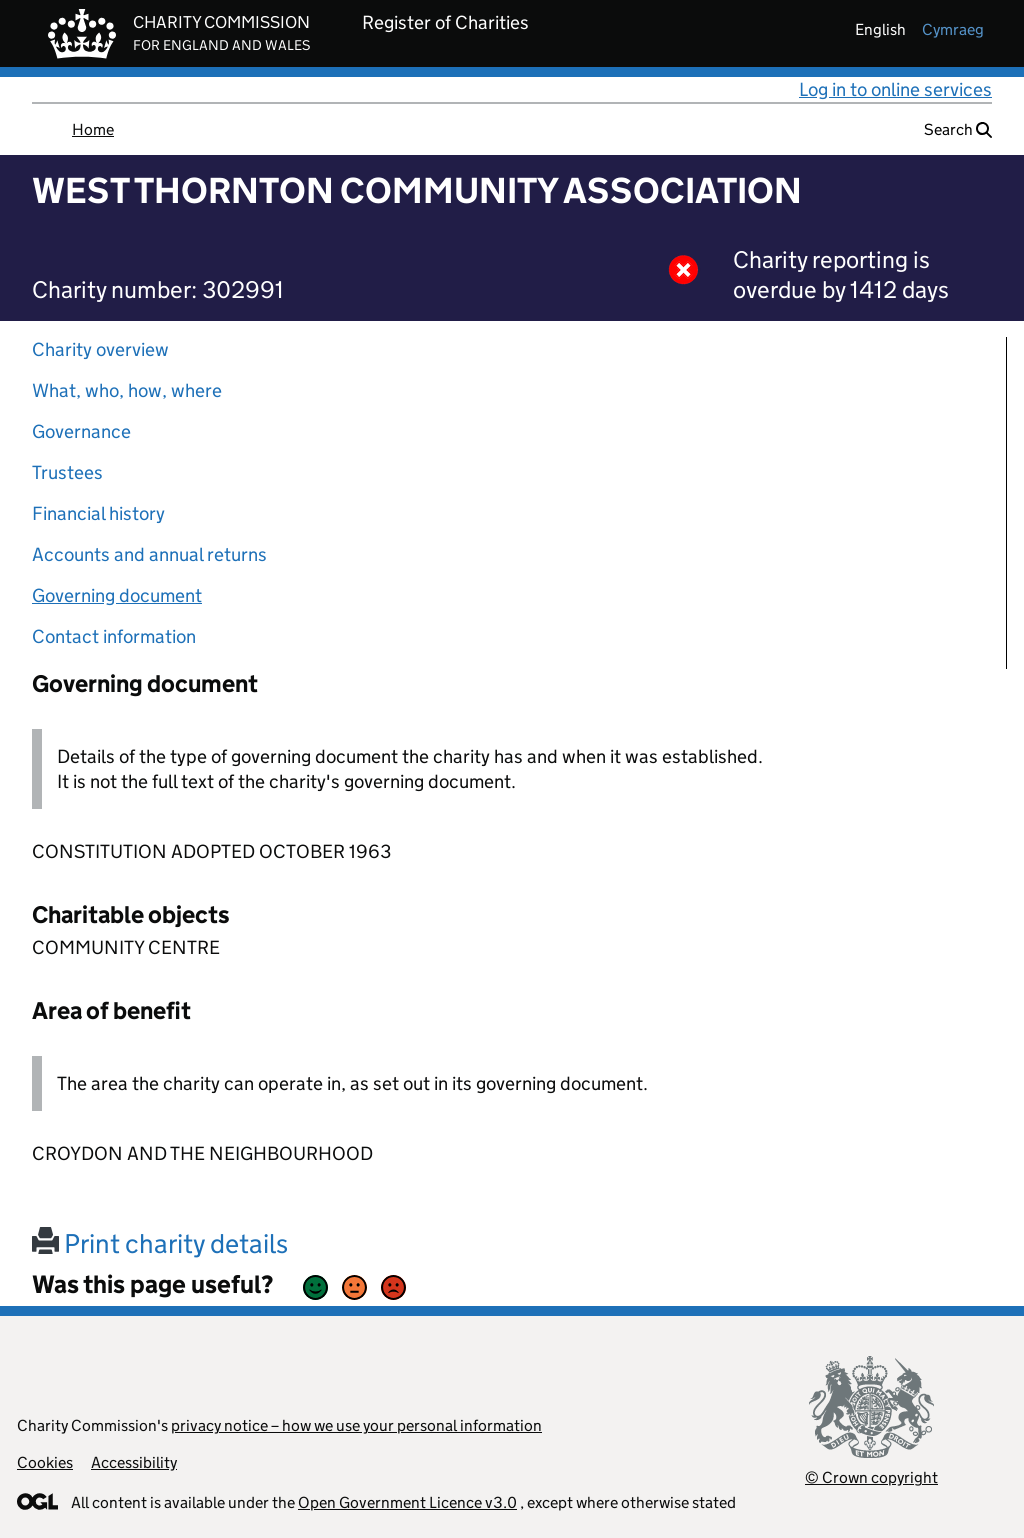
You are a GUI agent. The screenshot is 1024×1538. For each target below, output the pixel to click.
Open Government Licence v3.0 (407, 1502)
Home (93, 129)
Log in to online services (895, 89)
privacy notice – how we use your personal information (356, 1425)
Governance (81, 431)
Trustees (67, 472)
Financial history (98, 513)
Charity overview (100, 349)
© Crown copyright (871, 1477)
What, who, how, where (127, 390)
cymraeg (953, 29)
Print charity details (160, 1243)
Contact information (114, 636)
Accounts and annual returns (149, 554)
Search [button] (958, 129)
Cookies (45, 1462)
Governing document (117, 595)
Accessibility (134, 1462)
